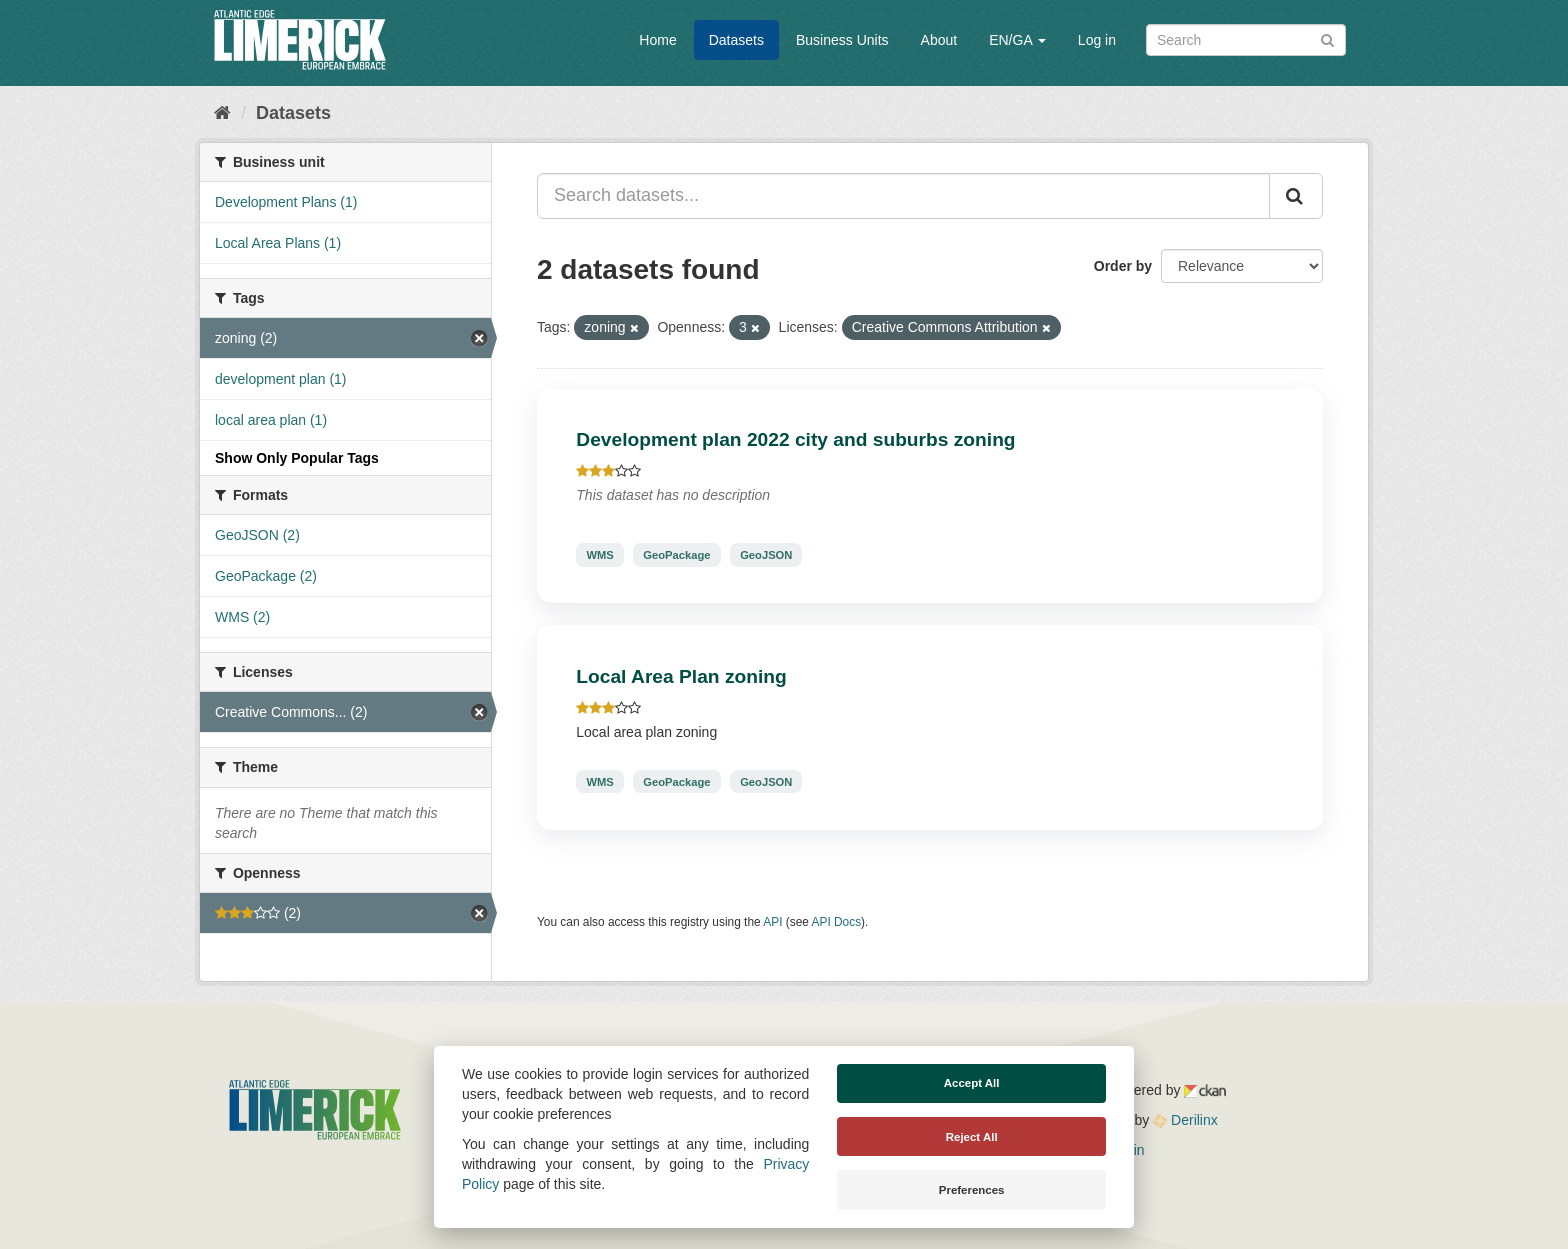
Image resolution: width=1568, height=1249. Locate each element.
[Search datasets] (1246, 40)
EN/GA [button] (1017, 40)
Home (657, 40)
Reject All (972, 1137)
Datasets (736, 40)
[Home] (222, 113)
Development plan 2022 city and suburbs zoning (795, 439)
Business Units (842, 40)
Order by (1123, 266)
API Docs (837, 922)
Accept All (972, 1083)
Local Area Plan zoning (681, 676)
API (772, 922)
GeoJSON (766, 555)
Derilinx (1185, 1120)
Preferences (972, 1190)
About (939, 40)
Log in (1097, 40)
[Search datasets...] (903, 196)
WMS (599, 555)
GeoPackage (676, 555)
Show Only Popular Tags (297, 458)
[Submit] (1327, 38)
